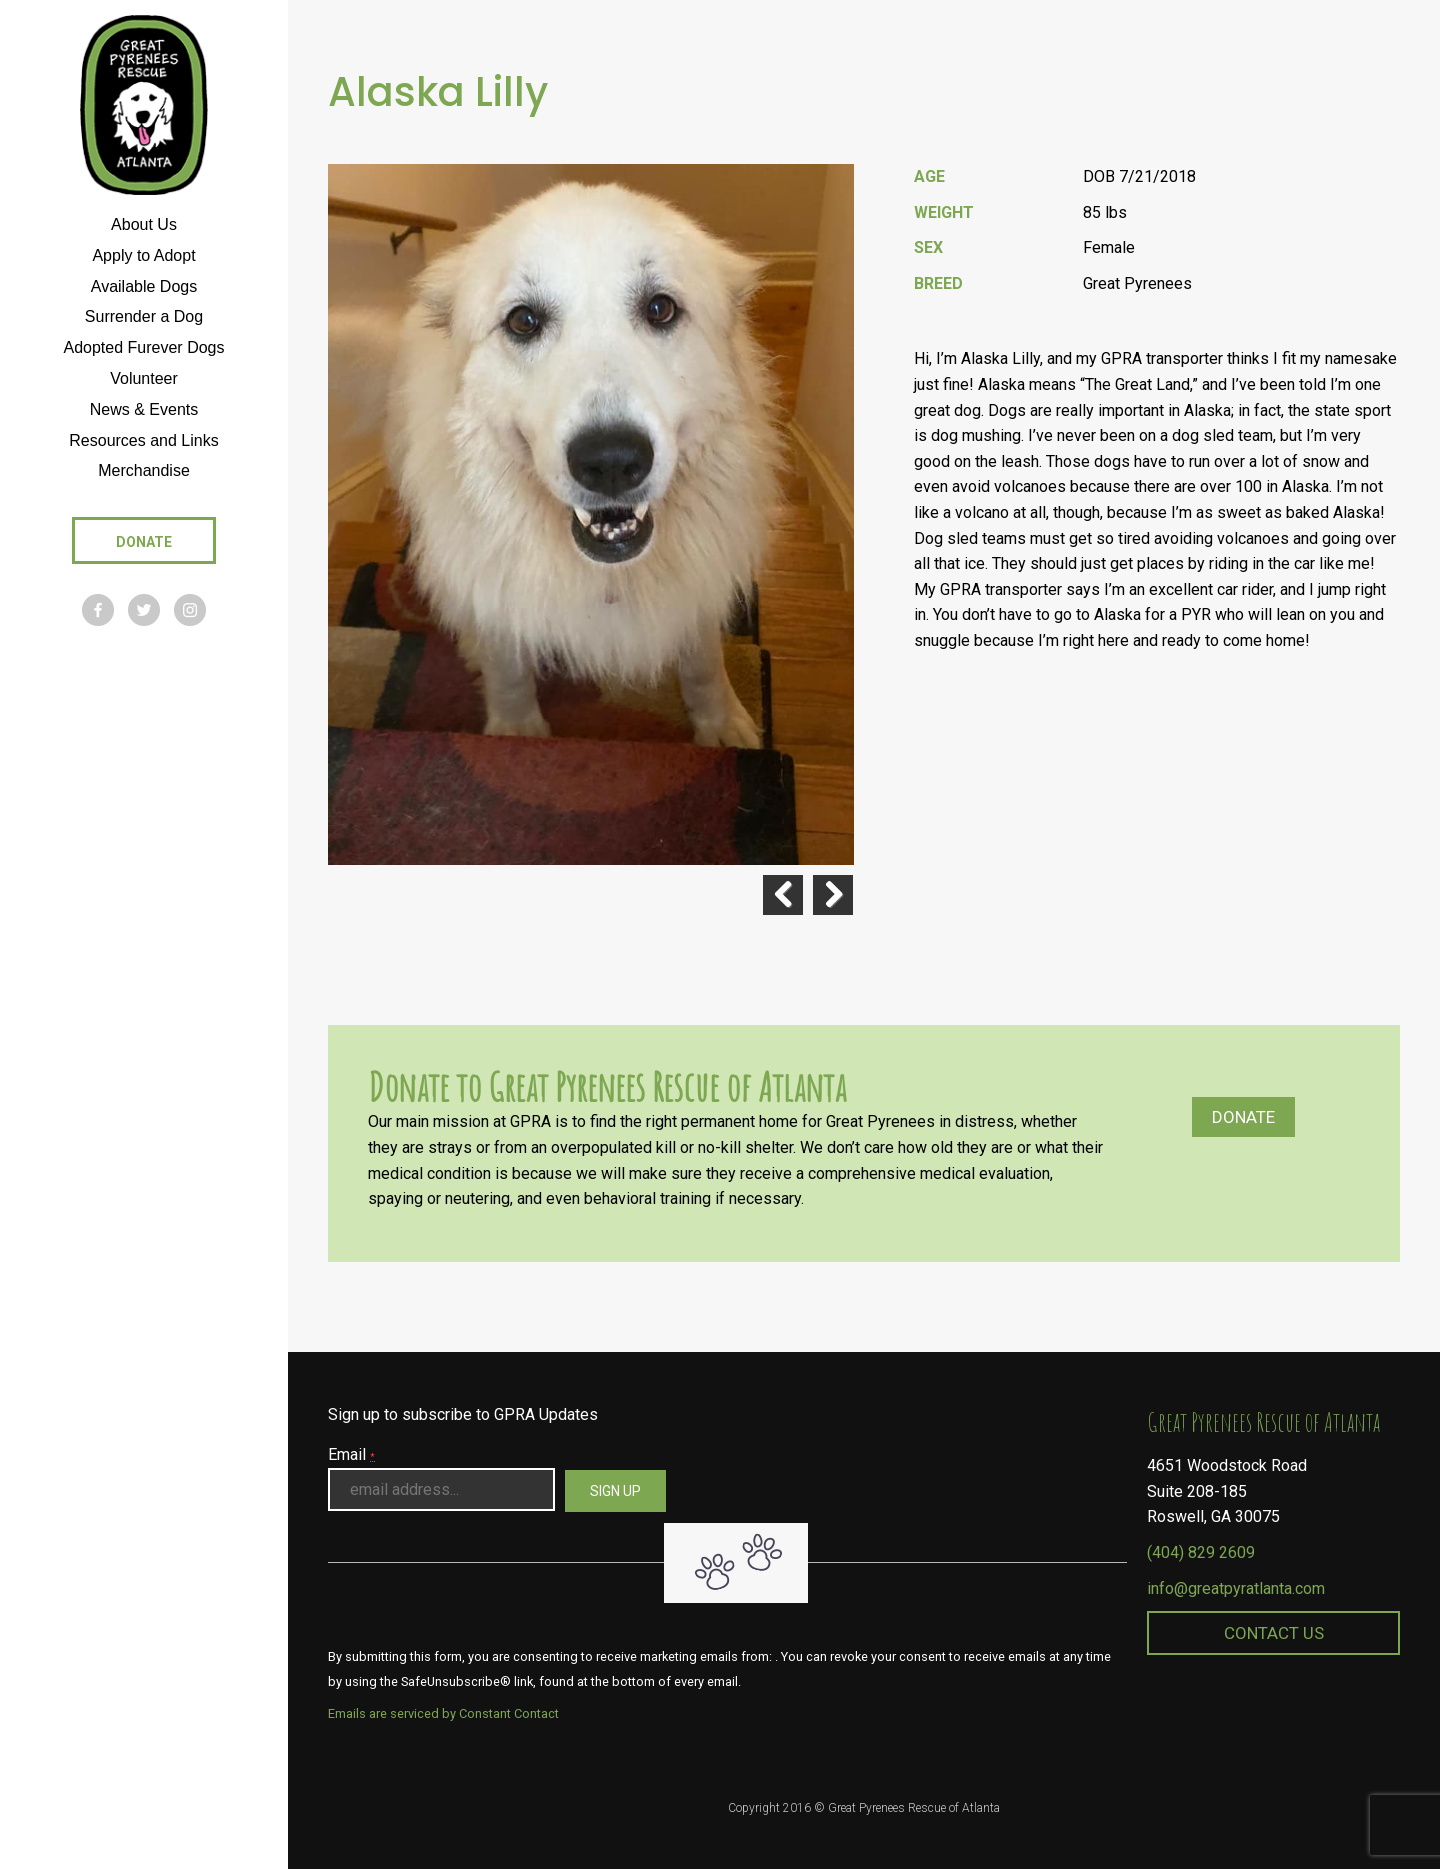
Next (833, 895)
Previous (783, 895)
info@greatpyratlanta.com (1236, 1588)
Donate (1243, 1117)
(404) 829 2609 (1201, 1552)
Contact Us (1274, 1633)
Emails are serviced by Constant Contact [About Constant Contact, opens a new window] (443, 1713)
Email (351, 1454)
